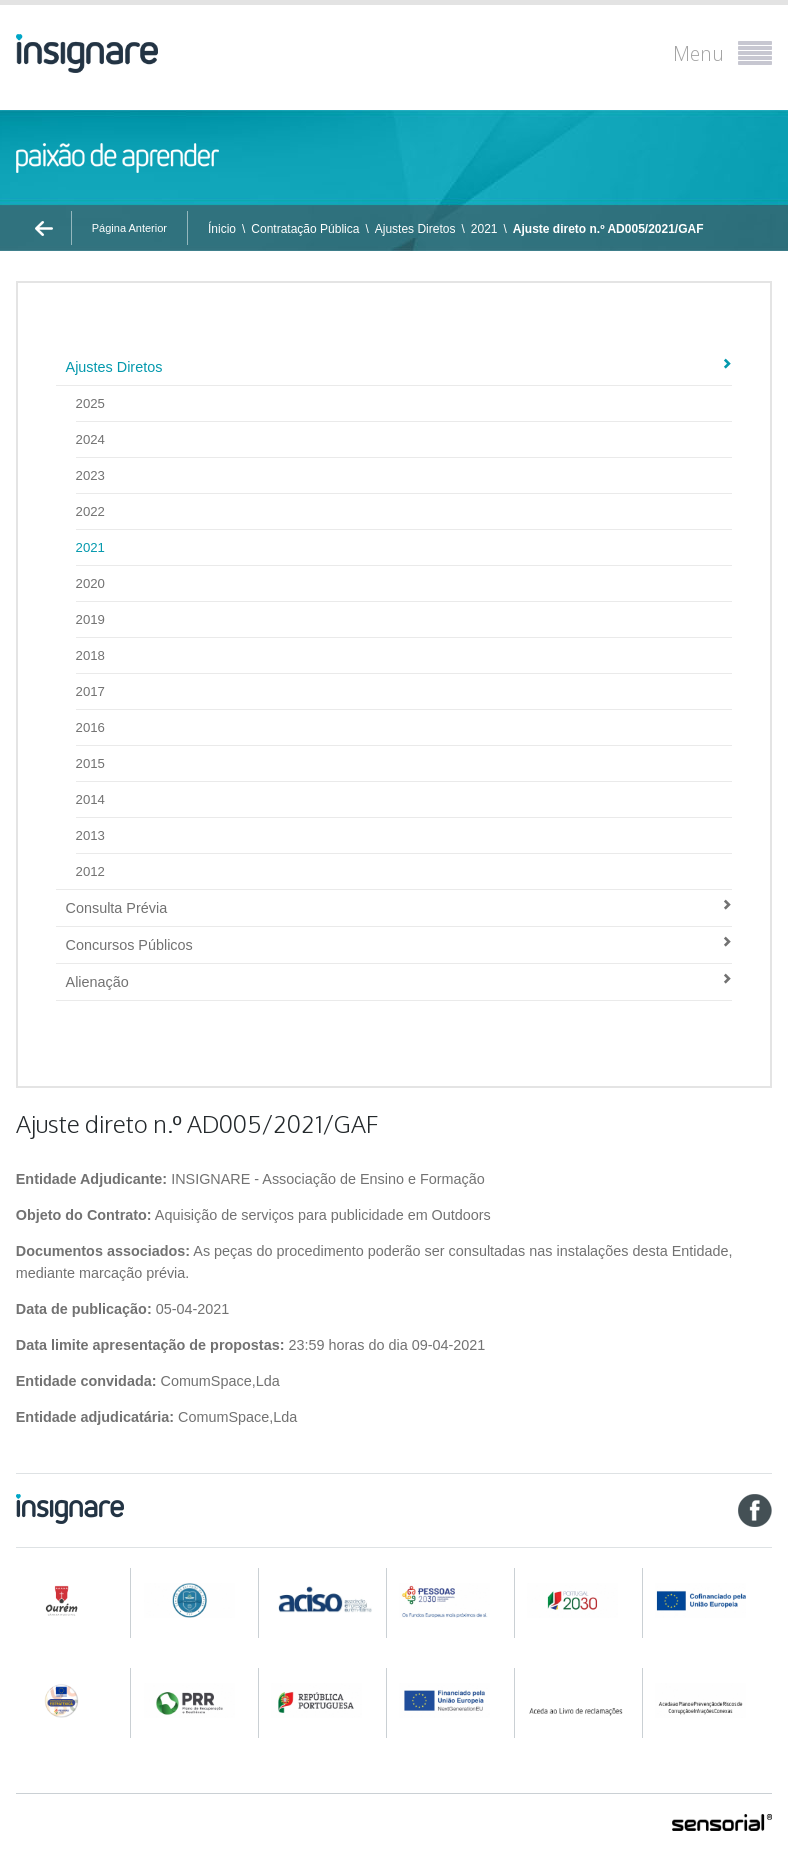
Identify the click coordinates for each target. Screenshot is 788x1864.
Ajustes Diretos (415, 229)
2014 (90, 799)
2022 (90, 511)
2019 (90, 619)
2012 (90, 871)
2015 (90, 763)
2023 (90, 475)
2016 (90, 727)
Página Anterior (129, 228)
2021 (484, 229)
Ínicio (222, 229)
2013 (90, 835)
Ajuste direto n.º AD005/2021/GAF (608, 229)
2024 (90, 439)
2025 (90, 403)
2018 (90, 655)
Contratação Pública (305, 229)
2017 (90, 691)
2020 (90, 583)
